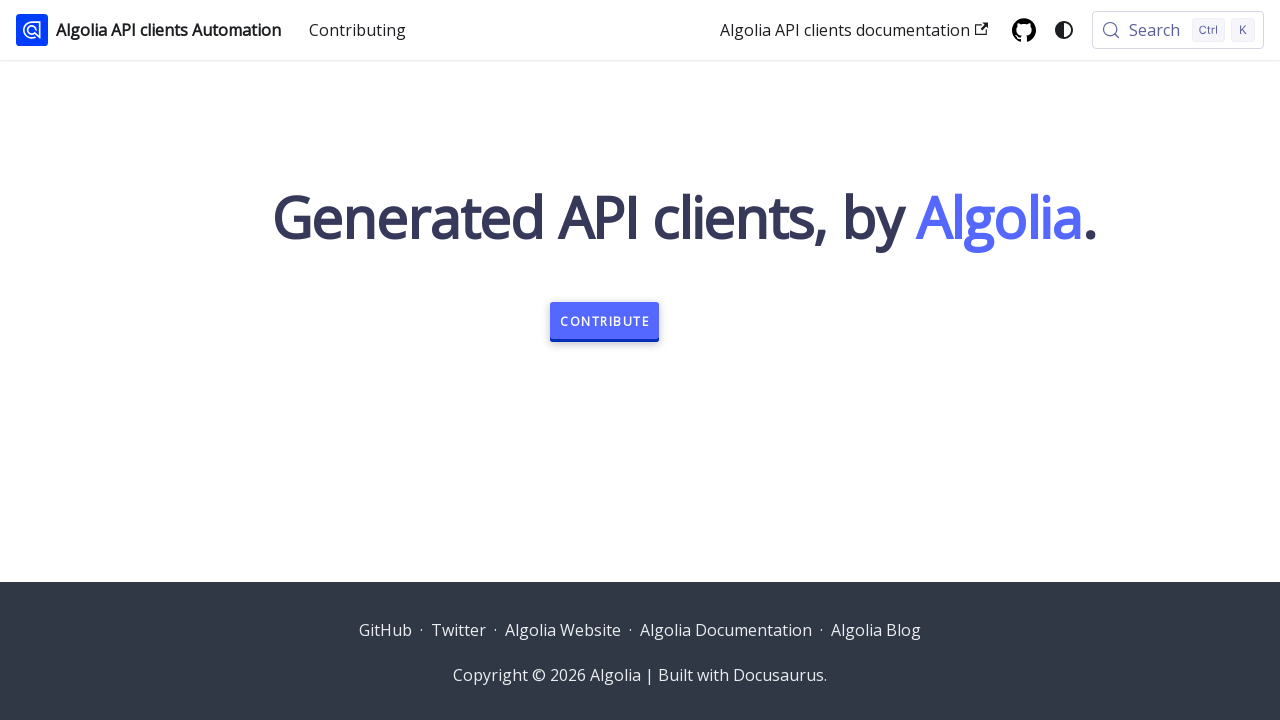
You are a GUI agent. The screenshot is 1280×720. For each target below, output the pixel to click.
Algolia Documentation (726, 630)
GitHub (385, 630)
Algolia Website (563, 630)
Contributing (357, 30)
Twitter (458, 630)
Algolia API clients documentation (854, 30)
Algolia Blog (876, 630)
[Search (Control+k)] (1178, 30)
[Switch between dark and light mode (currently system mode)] (1064, 30)
